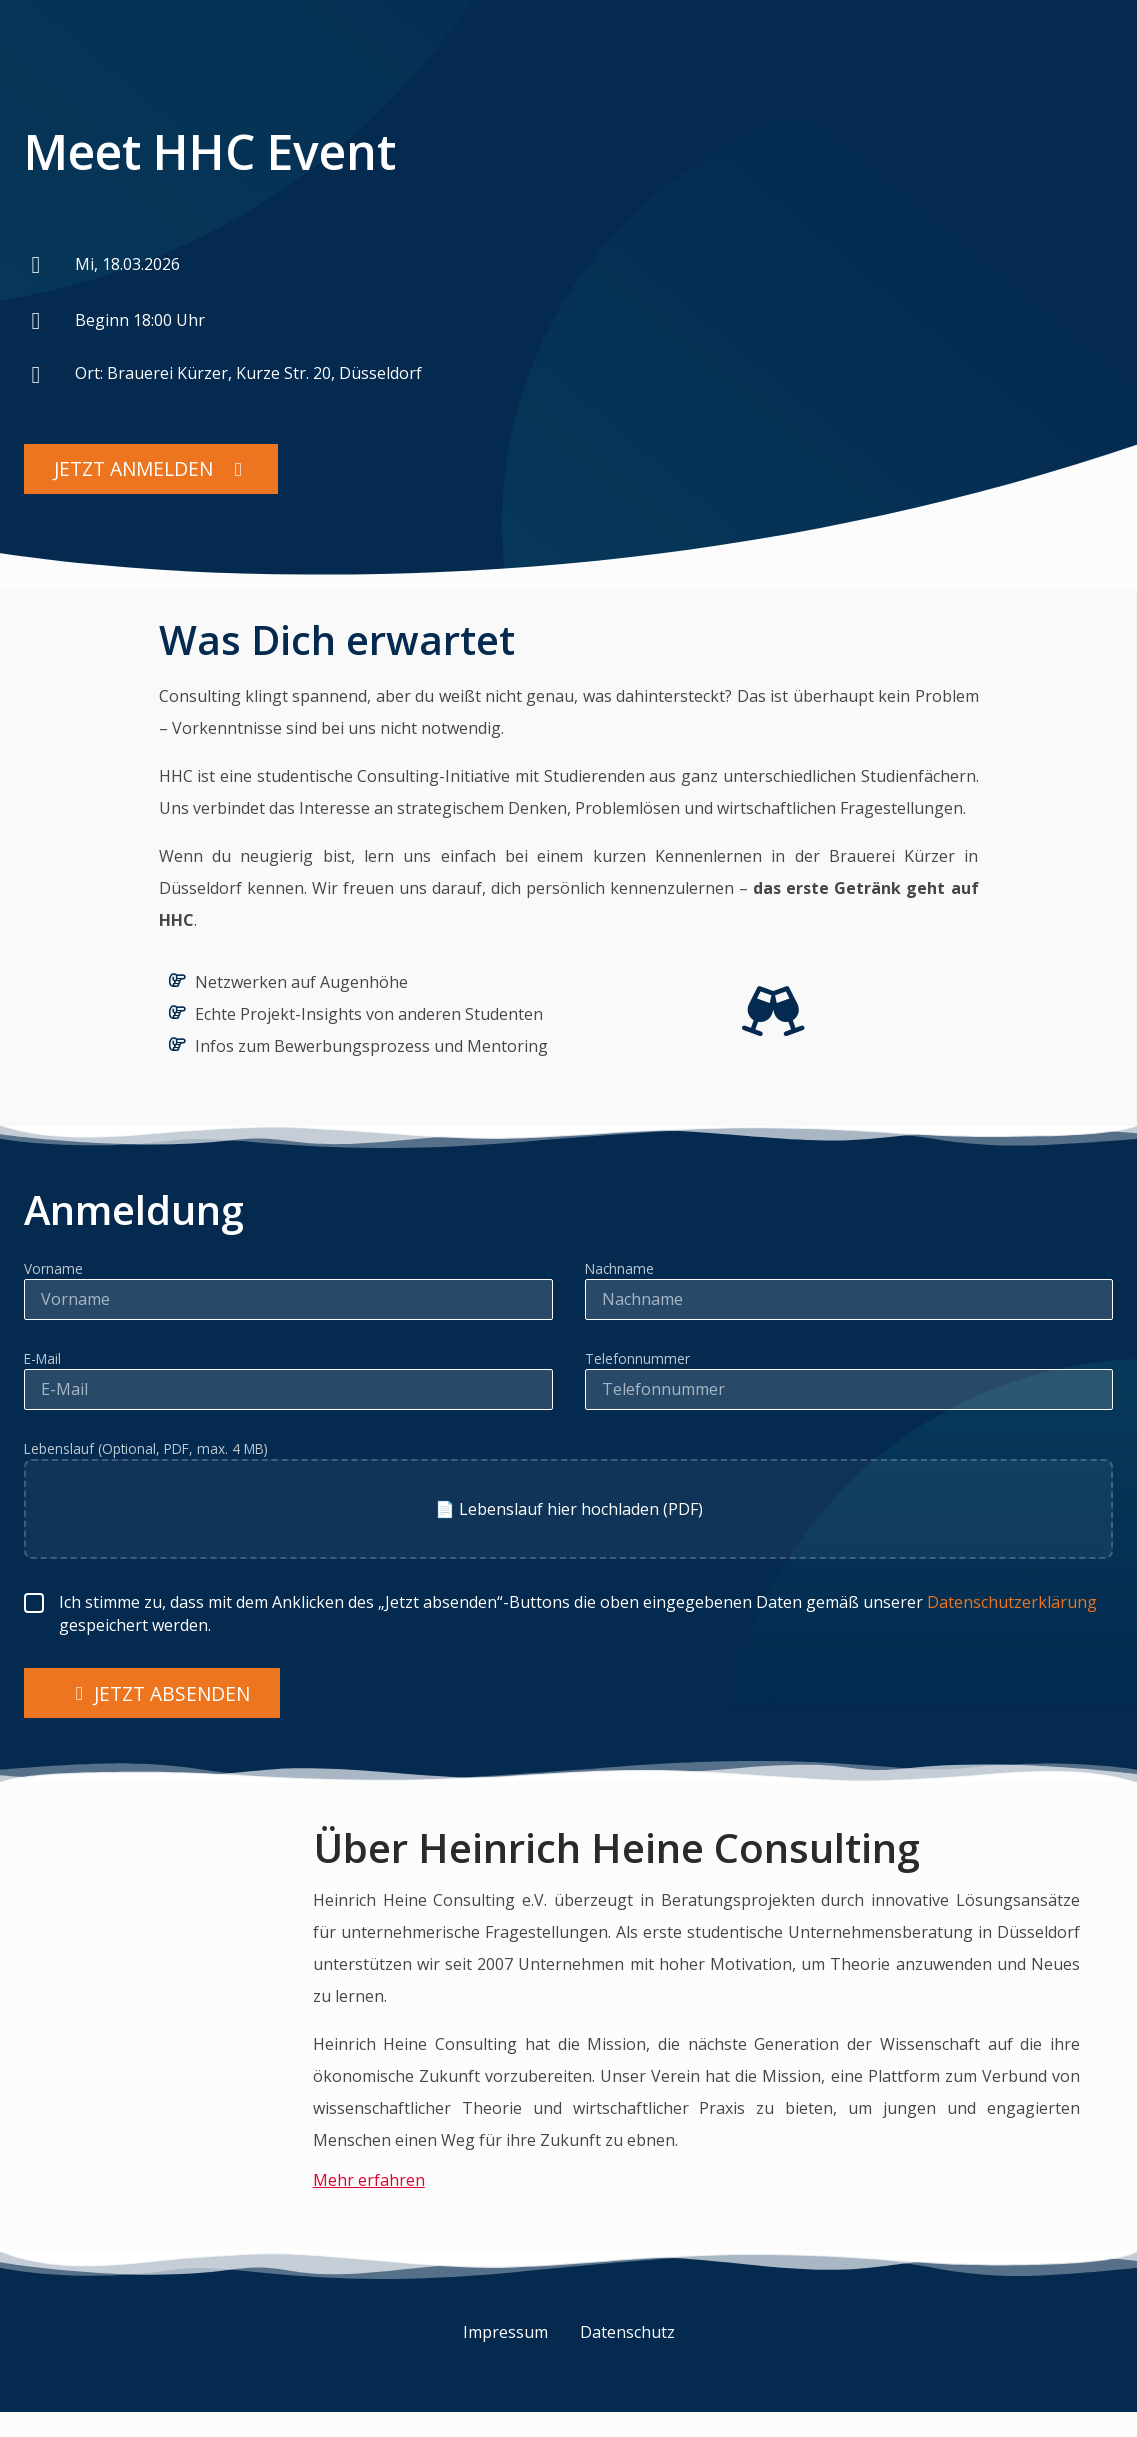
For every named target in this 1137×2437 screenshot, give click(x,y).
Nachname (619, 1274)
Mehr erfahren (369, 2185)
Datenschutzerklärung (1012, 1607)
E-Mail (42, 1364)
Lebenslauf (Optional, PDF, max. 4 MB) (146, 1454)
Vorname (53, 1274)
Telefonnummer (637, 1364)
